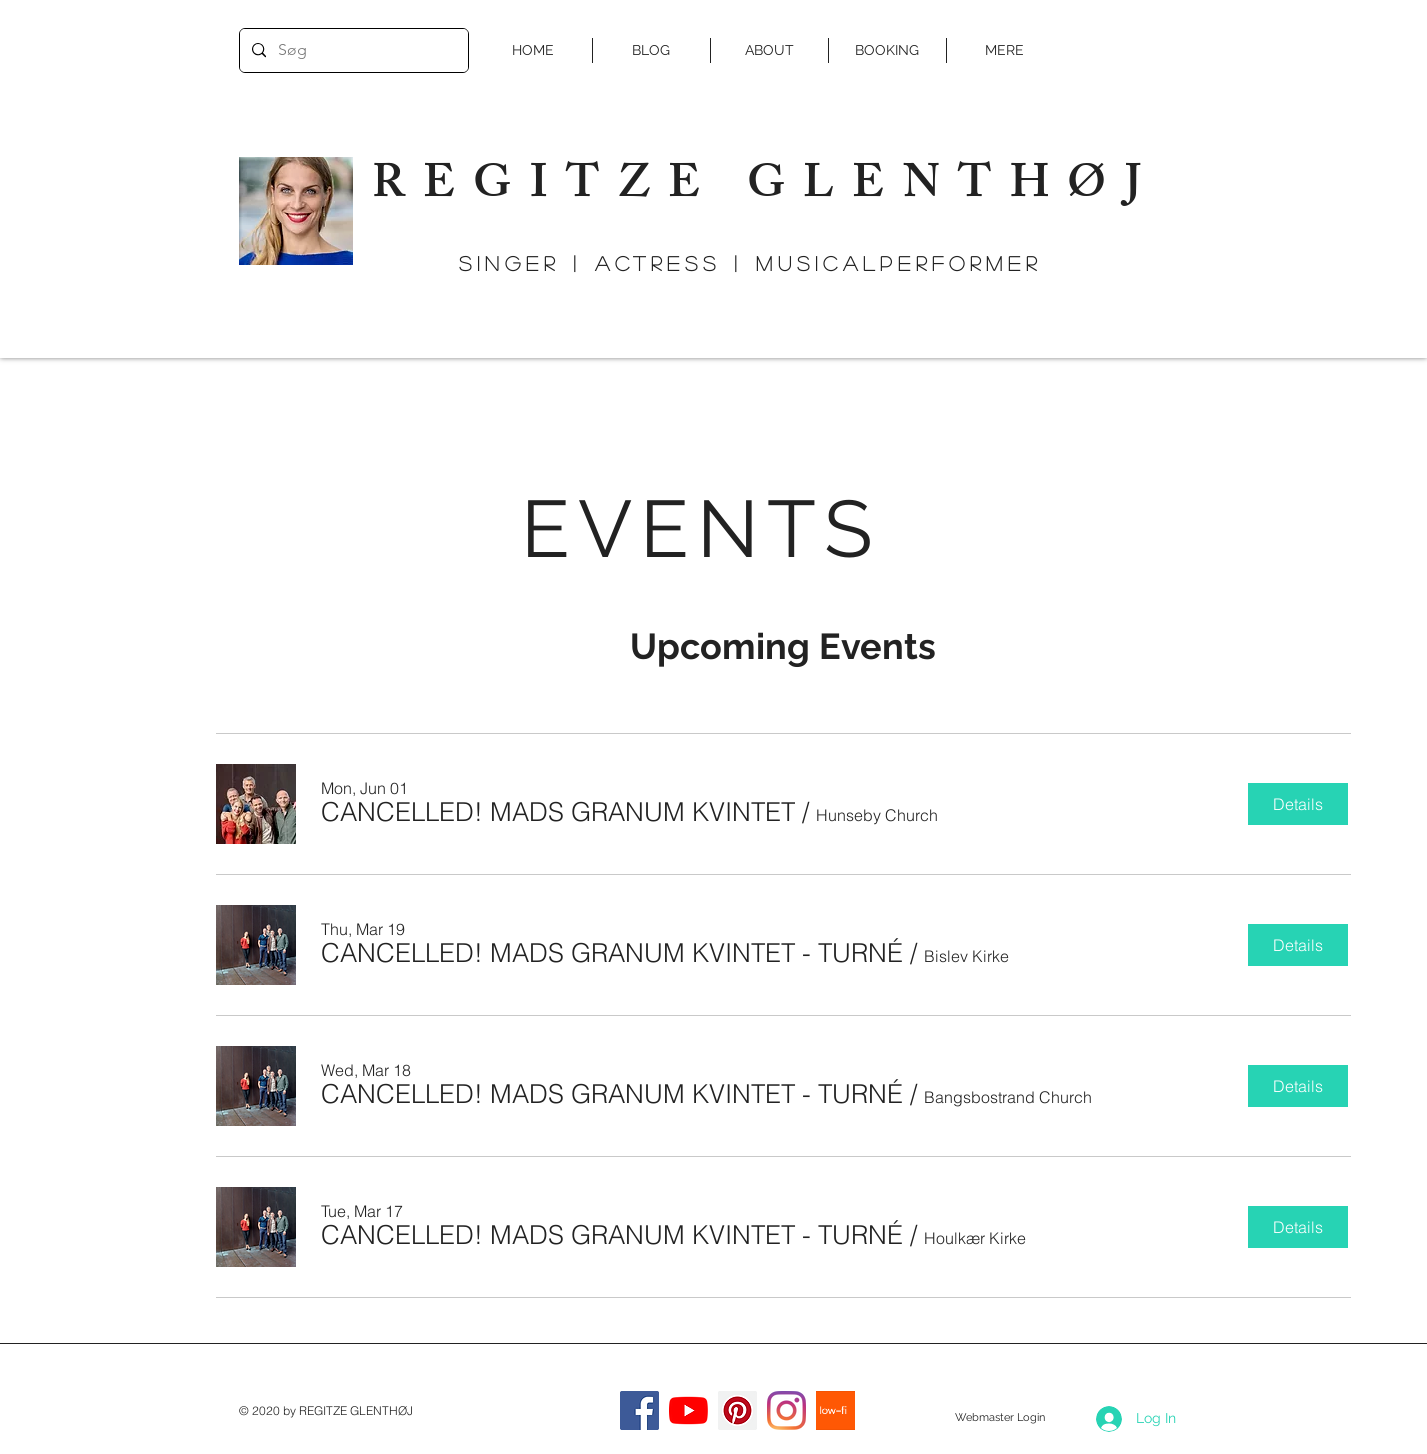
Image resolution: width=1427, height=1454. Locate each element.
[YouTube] (688, 1410)
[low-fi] (835, 1410)
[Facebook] (639, 1410)
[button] (558, 812)
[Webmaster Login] (1000, 1418)
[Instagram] (786, 1410)
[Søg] (352, 50)
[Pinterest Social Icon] (737, 1410)
